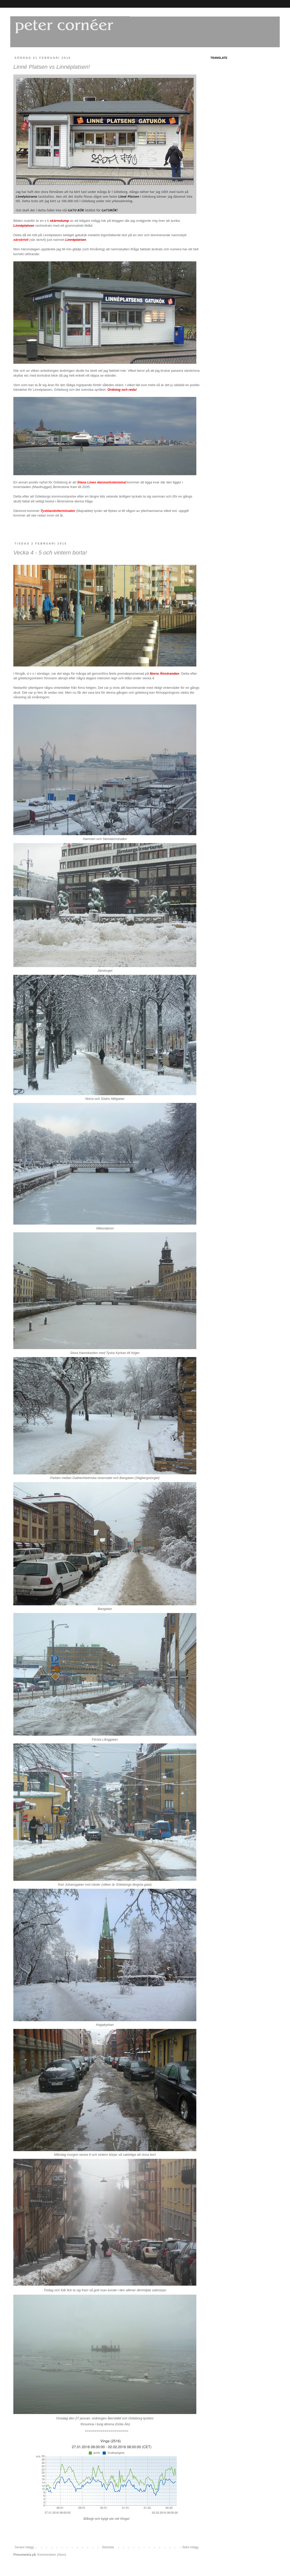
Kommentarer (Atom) (51, 2554)
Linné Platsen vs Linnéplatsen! (51, 67)
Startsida (108, 2547)
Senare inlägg (24, 2547)
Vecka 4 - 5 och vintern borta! (50, 552)
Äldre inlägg (190, 2547)
